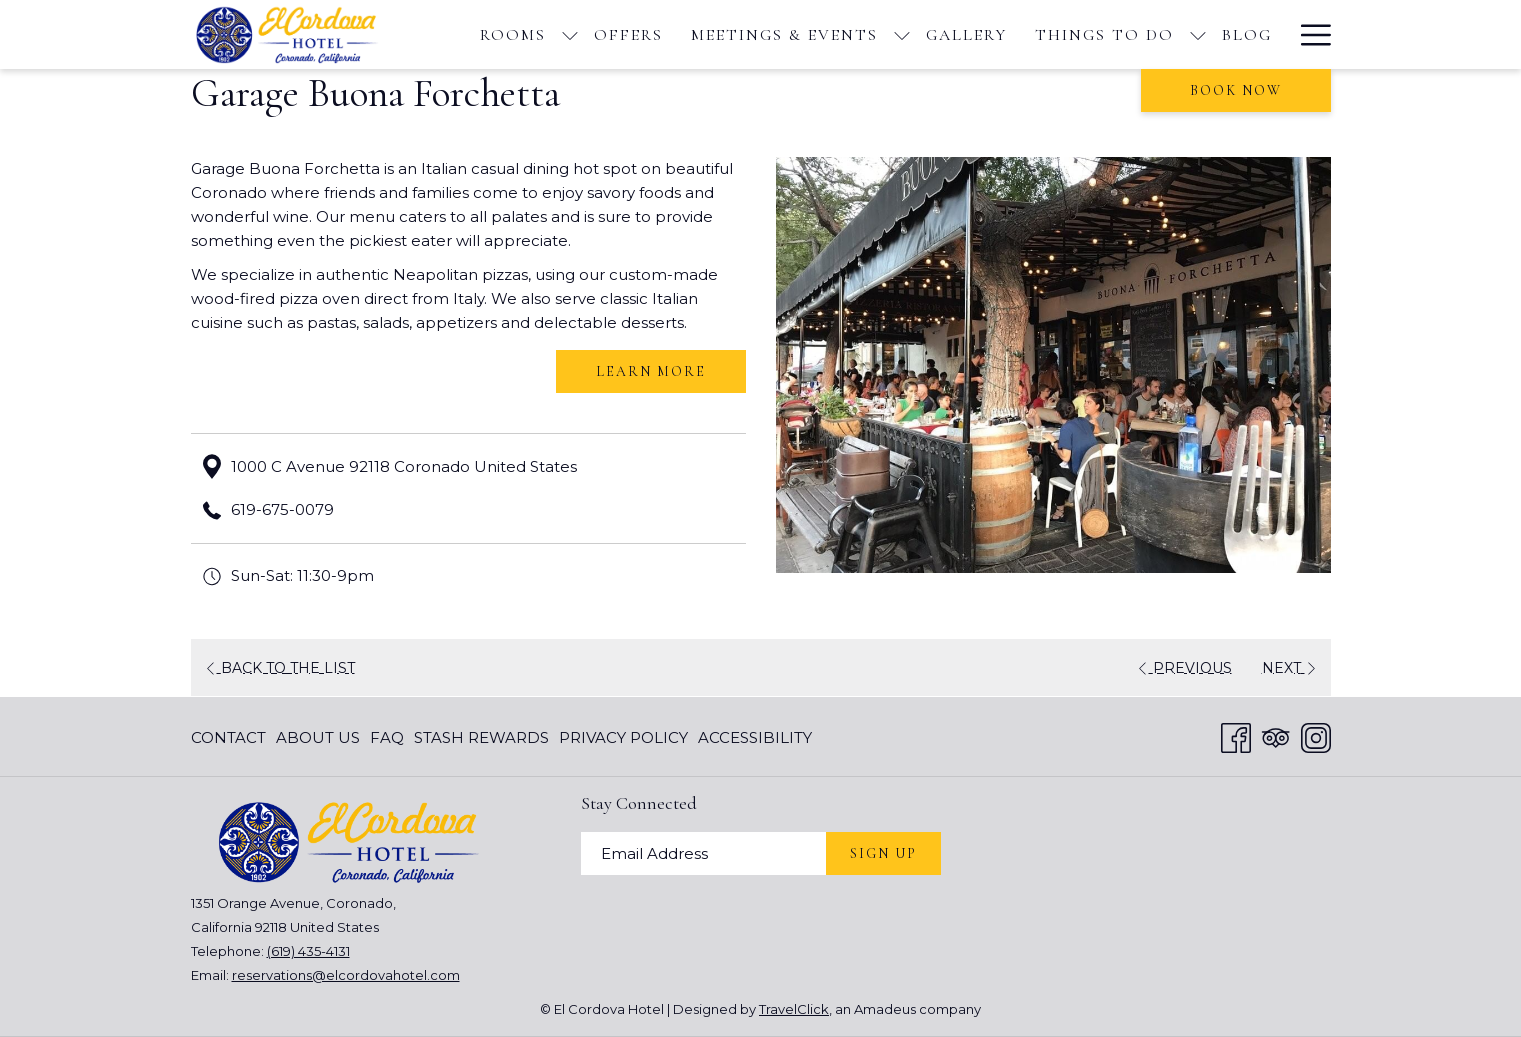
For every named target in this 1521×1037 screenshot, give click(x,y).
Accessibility (755, 737)
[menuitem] (513, 34)
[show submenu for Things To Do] (1198, 34)
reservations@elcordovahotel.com (346, 975)
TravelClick (794, 1009)
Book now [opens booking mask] (1236, 90)
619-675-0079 (282, 509)
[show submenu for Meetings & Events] (902, 34)
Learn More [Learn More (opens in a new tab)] (651, 371)
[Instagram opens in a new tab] (1316, 735)
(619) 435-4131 (308, 951)
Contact (228, 737)
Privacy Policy (623, 737)
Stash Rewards (481, 737)
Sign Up (883, 853)
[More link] (1308, 34)
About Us (318, 737)
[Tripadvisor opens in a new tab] (1276, 735)
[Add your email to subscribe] (703, 853)
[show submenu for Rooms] (570, 34)
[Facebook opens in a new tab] (1236, 735)
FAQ (387, 737)
